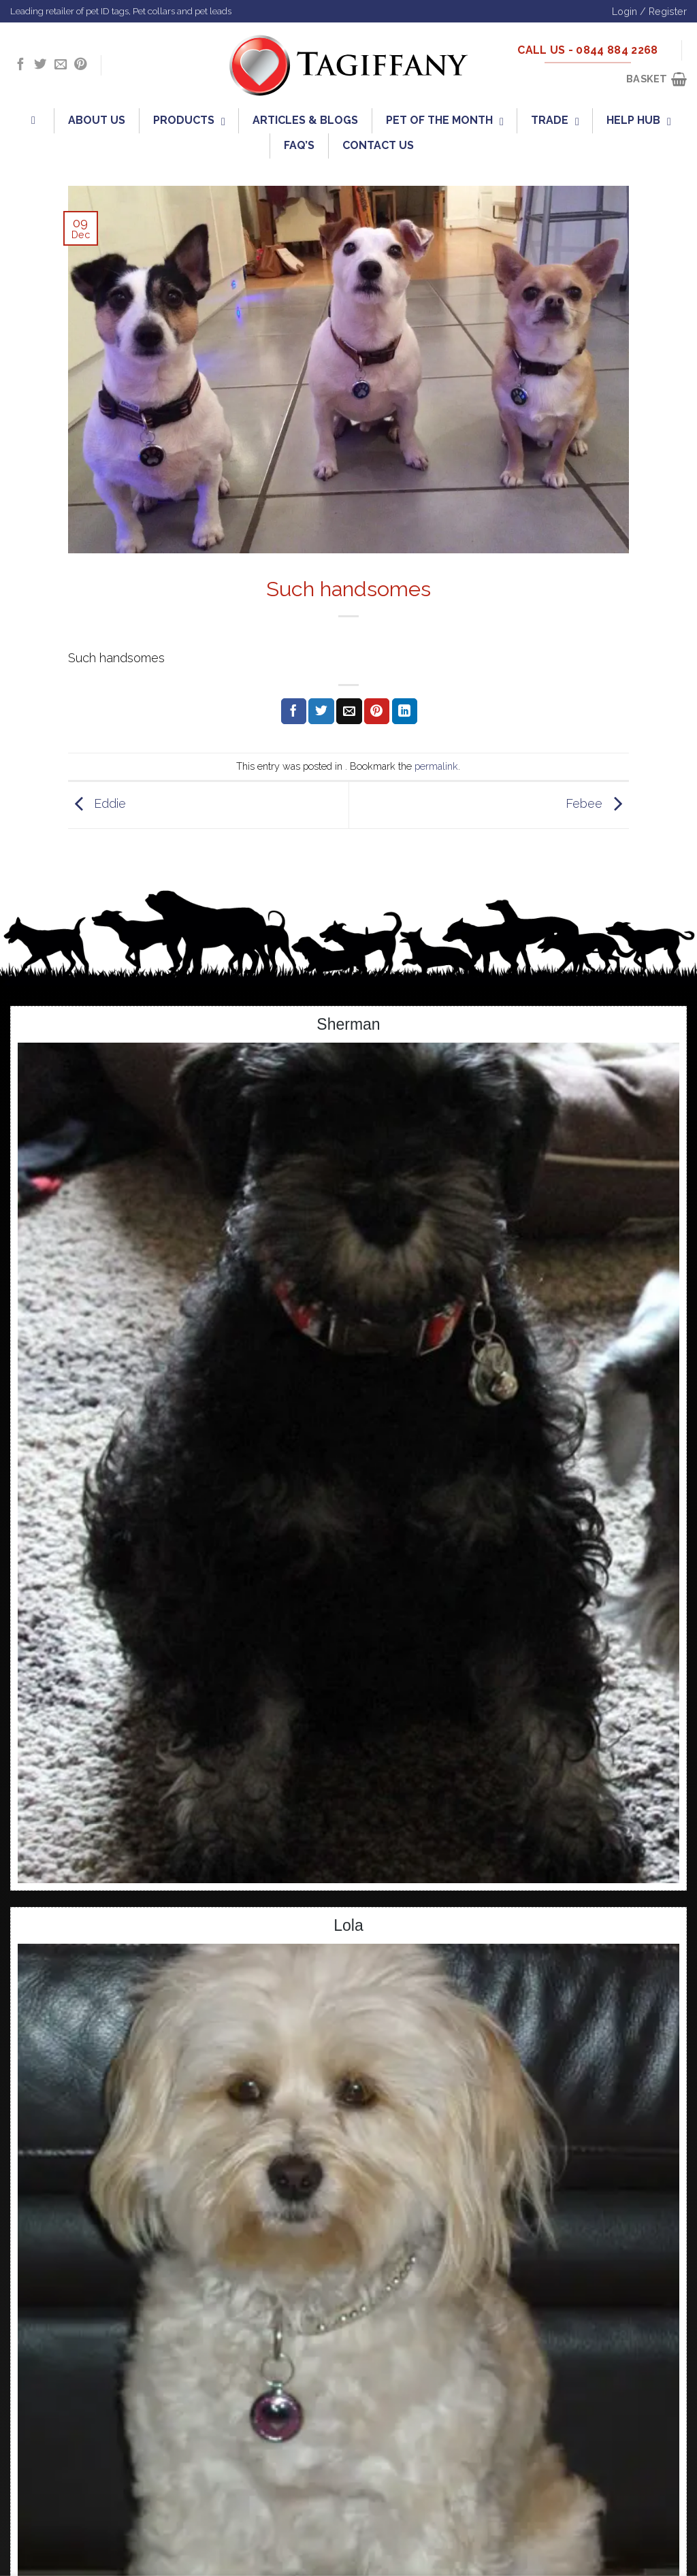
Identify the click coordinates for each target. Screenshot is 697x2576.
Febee (597, 804)
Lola (348, 1925)
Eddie (97, 804)
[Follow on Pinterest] (80, 65)
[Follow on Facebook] (20, 65)
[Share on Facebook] (293, 711)
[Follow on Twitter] (40, 65)
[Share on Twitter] (321, 711)
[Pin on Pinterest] (376, 711)
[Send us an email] (60, 65)
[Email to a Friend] (348, 711)
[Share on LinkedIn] (404, 711)
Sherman (348, 1024)
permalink (436, 766)
